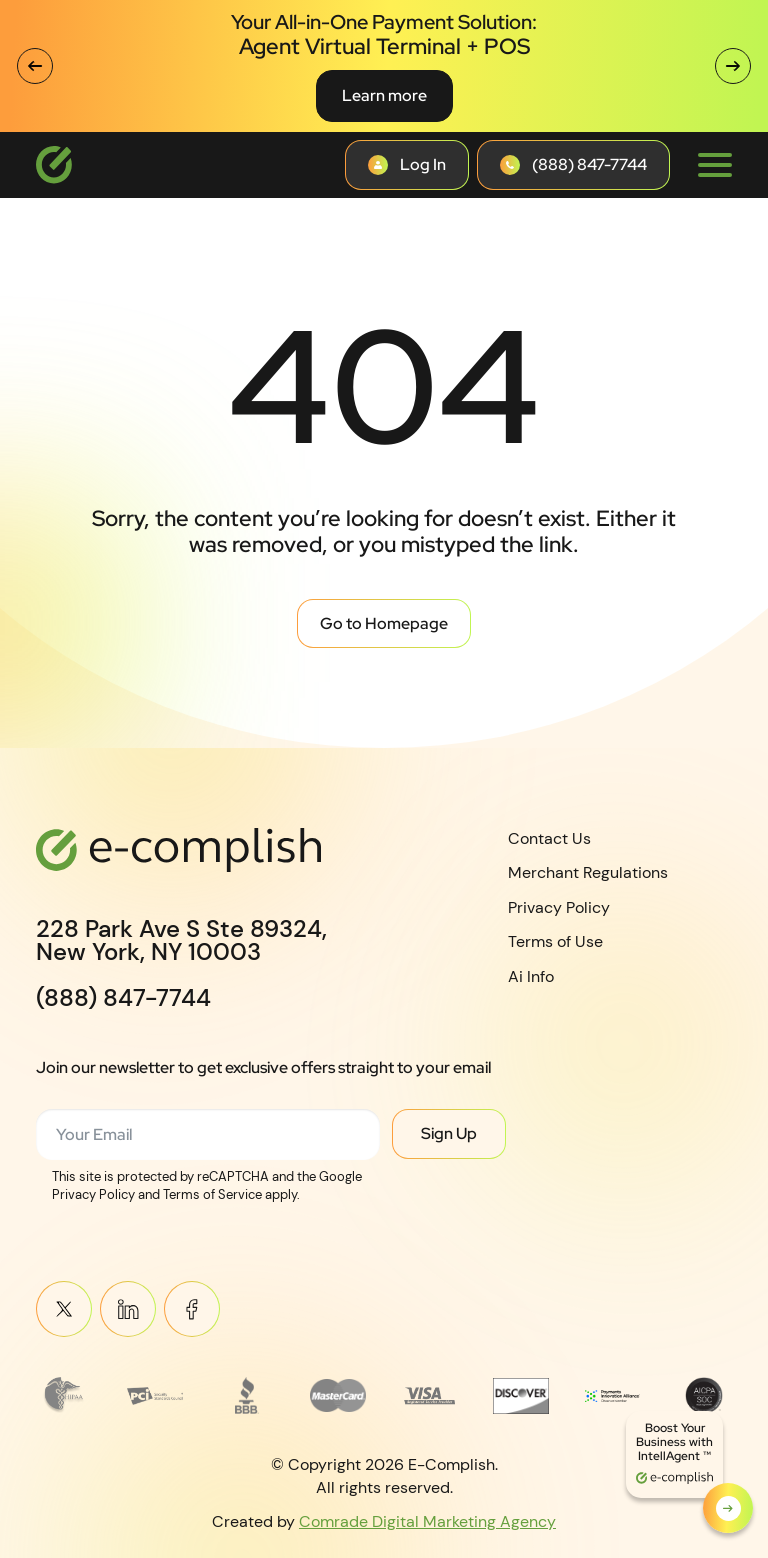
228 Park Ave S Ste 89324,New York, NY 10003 (181, 940)
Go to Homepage (384, 623)
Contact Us (549, 838)
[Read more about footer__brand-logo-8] (704, 1395)
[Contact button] (407, 165)
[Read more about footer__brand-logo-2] (155, 1395)
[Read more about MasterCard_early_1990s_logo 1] (338, 1395)
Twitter (64, 1310)
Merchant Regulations (588, 872)
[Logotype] (54, 165)
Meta (192, 1310)
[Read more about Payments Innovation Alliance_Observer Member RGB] (613, 1395)
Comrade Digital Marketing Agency (427, 1521)
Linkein (128, 1310)
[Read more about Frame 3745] (64, 1395)
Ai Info (531, 976)
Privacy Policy (559, 907)
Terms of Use (555, 941)
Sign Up (449, 1133)
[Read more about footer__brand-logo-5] (430, 1395)
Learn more (384, 95)
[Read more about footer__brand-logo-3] (247, 1395)
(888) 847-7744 (123, 998)
